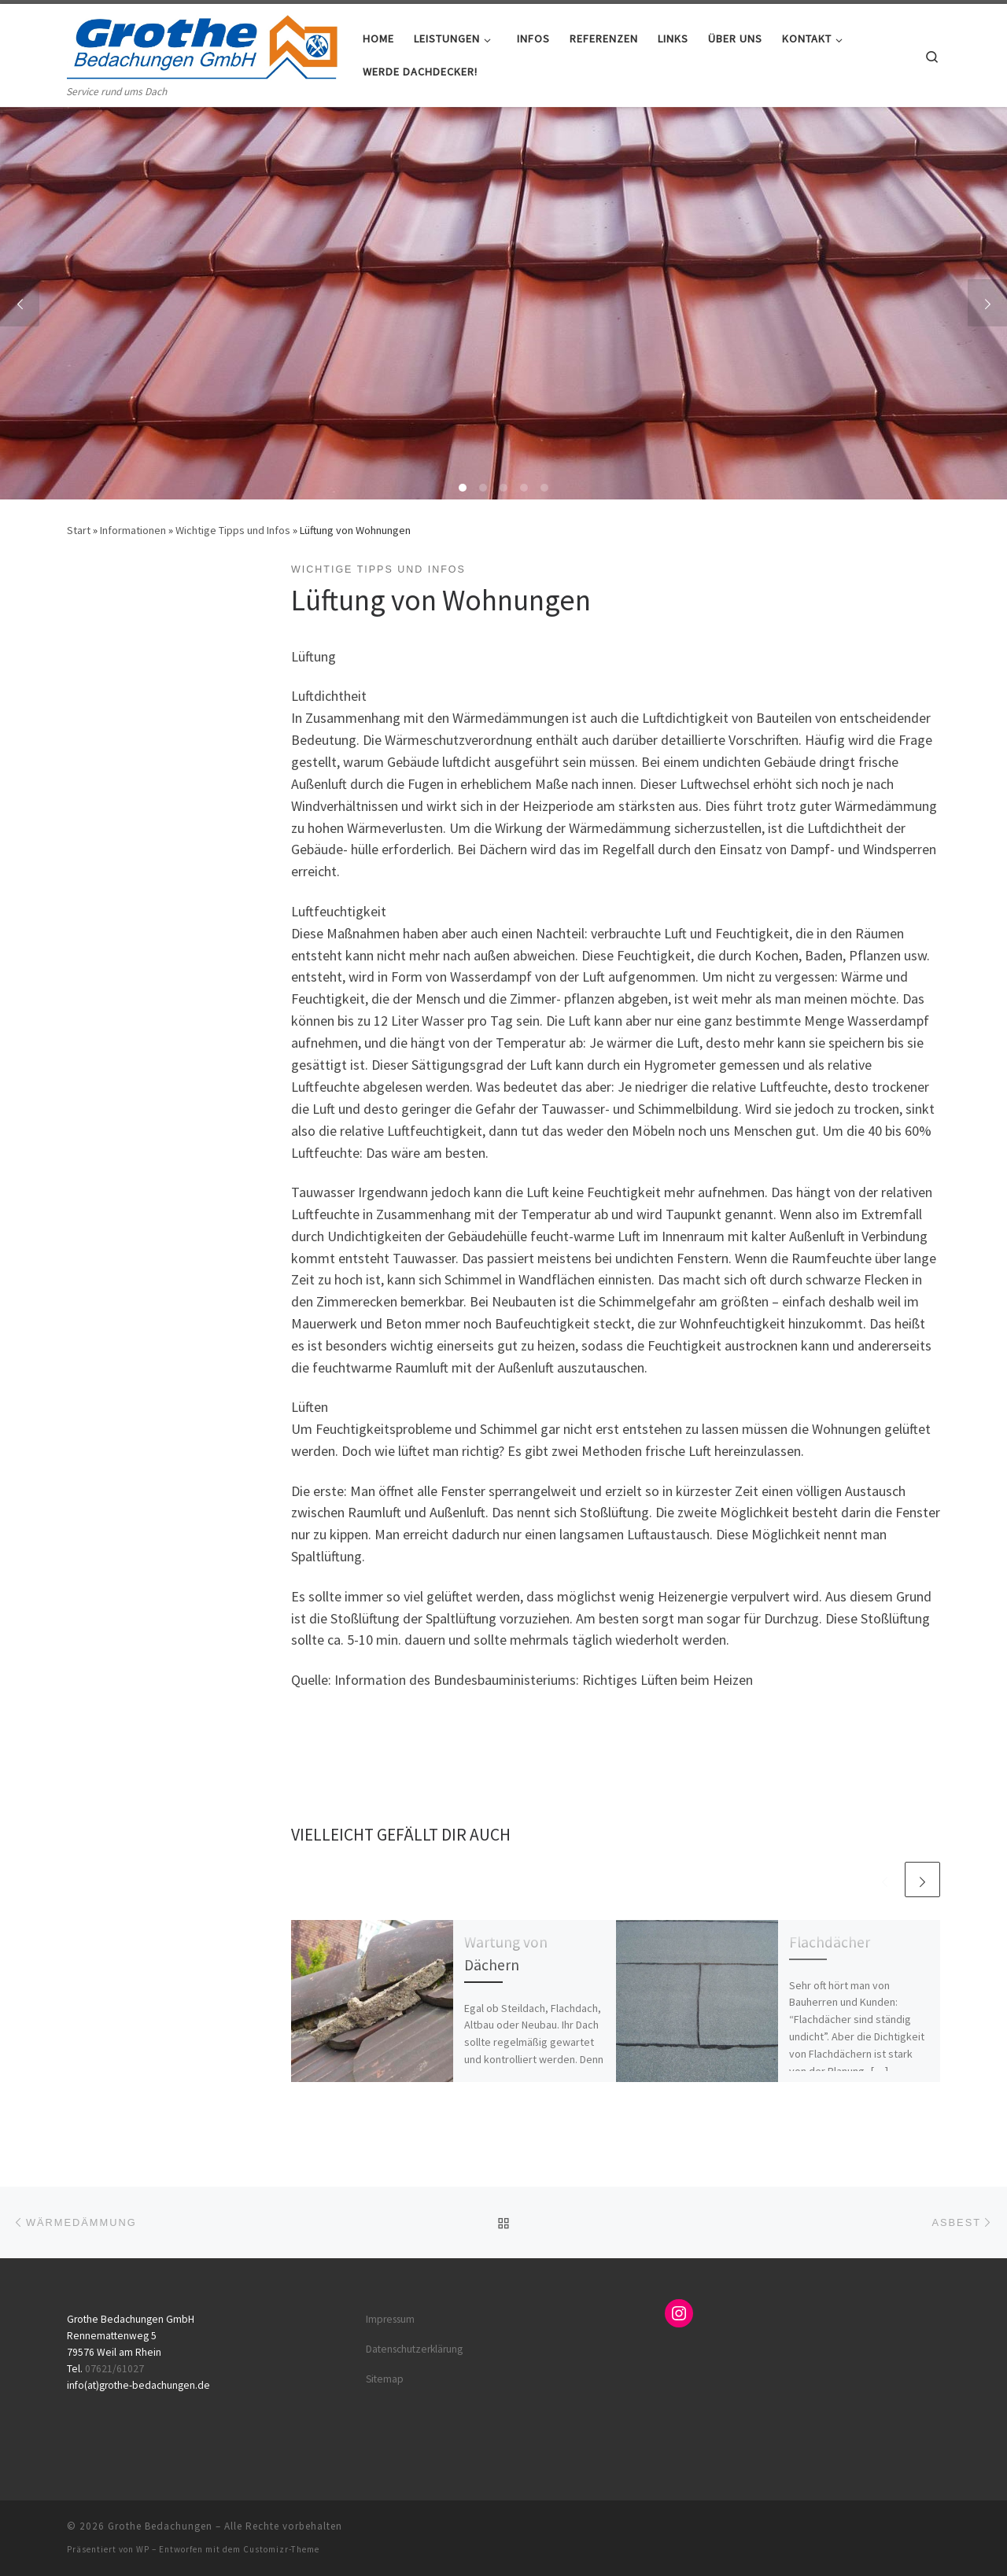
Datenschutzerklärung (414, 2349)
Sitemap (385, 2379)
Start (78, 530)
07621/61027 (114, 2368)
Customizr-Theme (281, 2549)
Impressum (390, 2319)
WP (142, 2549)
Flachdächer (829, 1942)
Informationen (133, 530)
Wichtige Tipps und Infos (232, 530)
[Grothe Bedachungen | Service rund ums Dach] (203, 43)
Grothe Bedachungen (160, 2526)
